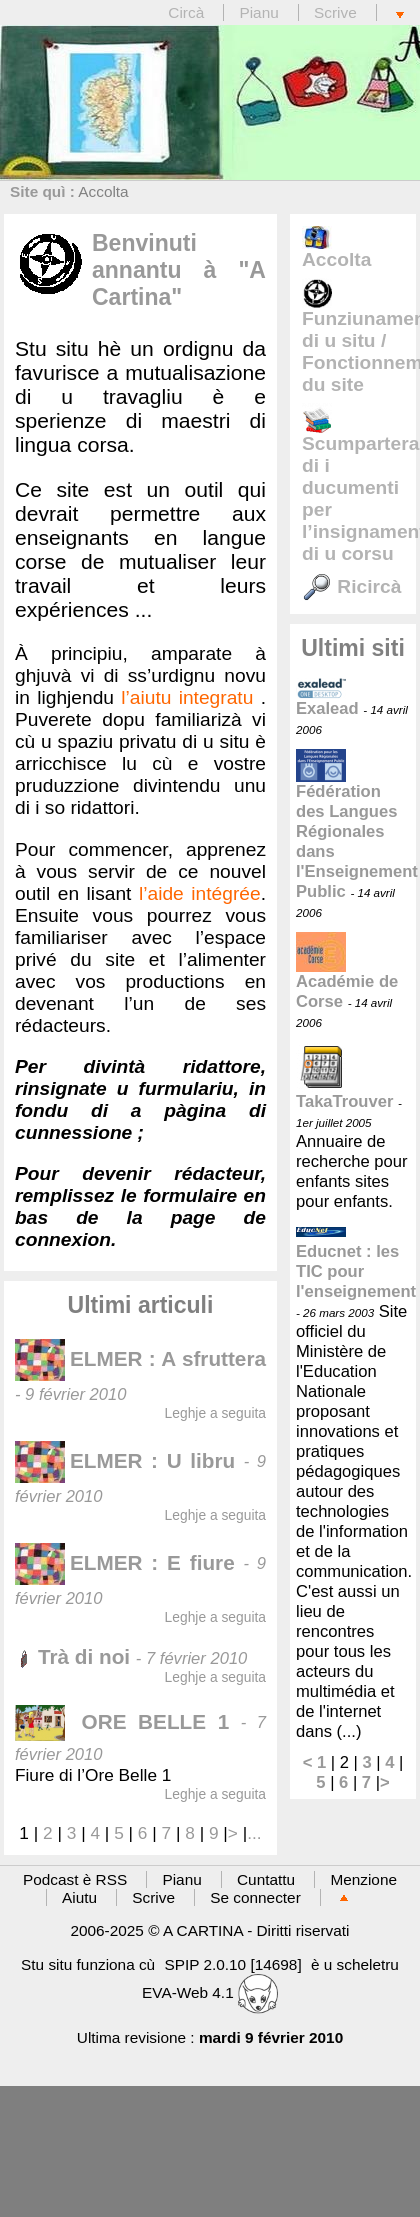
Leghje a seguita (215, 1413)
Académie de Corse (347, 976)
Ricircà (351, 586)
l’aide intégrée (200, 893)
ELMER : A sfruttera (140, 1358)
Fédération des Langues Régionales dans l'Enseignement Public (357, 827)
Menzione (363, 1879)
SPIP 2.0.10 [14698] (232, 1964)
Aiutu (79, 1897)
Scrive (335, 12)
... (254, 1833)
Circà (188, 12)
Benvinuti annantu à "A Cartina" (179, 270)
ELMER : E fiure (125, 1562)
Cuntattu (266, 1879)
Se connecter (255, 1897)
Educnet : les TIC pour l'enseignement (356, 1263)
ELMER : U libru (125, 1460)
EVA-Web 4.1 (210, 1992)
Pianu (258, 12)
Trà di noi (72, 1656)
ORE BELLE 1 (128, 1721)
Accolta (103, 191)
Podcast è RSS (75, 1879)
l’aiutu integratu (187, 697)
